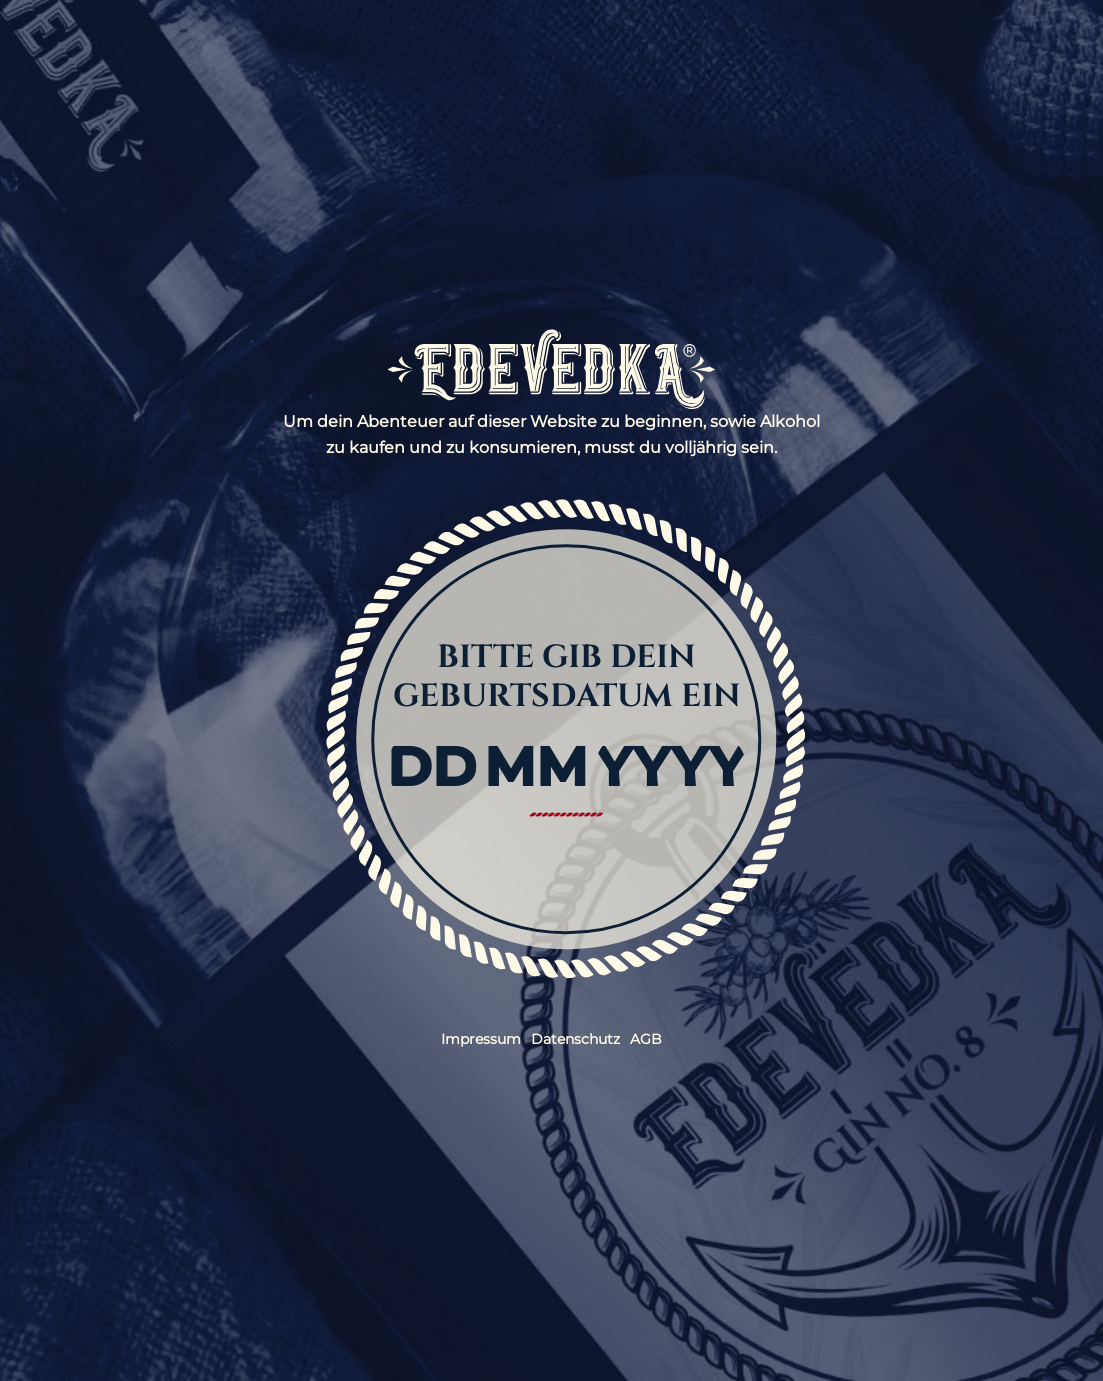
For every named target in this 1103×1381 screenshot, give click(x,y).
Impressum (481, 1039)
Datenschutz (575, 1039)
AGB (646, 1039)
